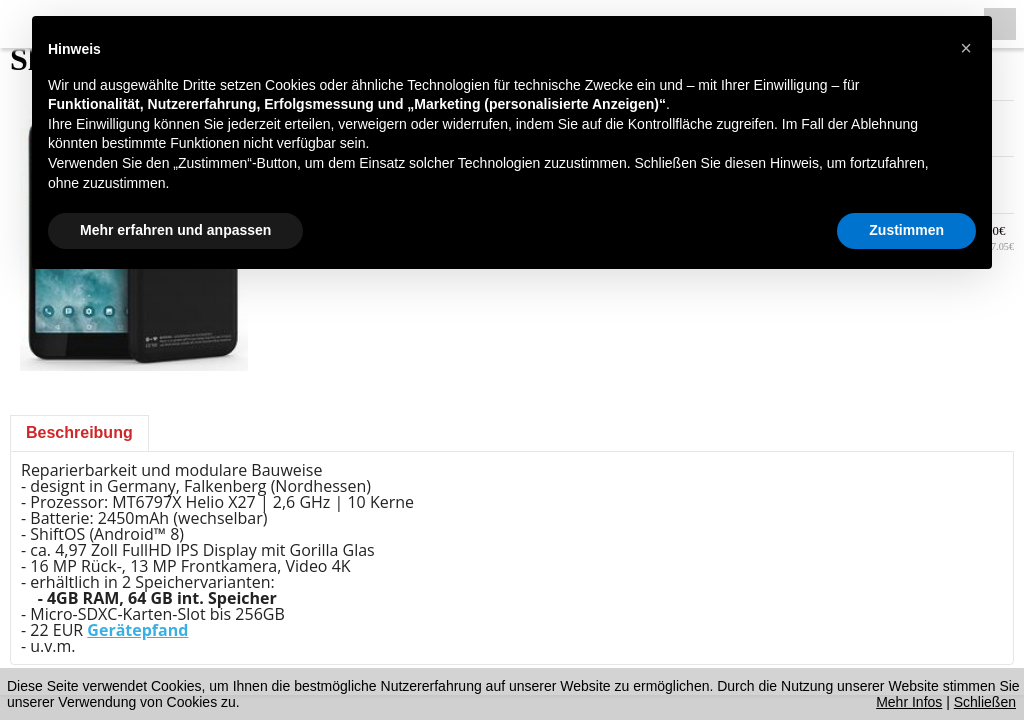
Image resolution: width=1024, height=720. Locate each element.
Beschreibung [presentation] (79, 432)
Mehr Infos (909, 702)
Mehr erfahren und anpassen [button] (175, 230)
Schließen (985, 702)
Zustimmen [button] (906, 230)
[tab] (79, 433)
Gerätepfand (137, 630)
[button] (966, 48)
